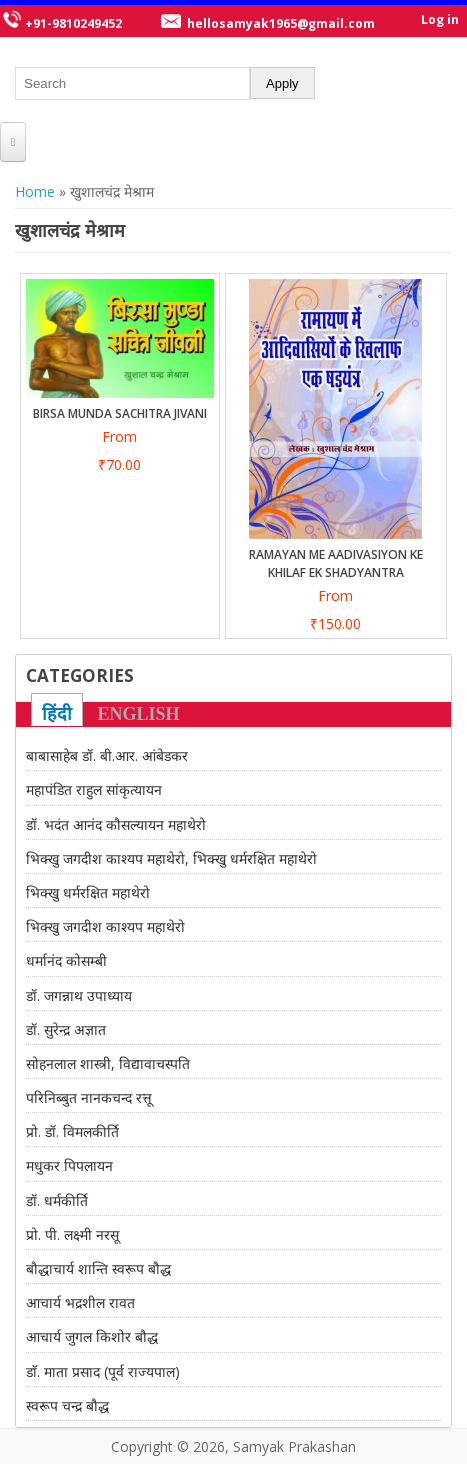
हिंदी (57, 714)
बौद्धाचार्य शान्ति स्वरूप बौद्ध (98, 1268)
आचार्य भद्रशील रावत (80, 1302)
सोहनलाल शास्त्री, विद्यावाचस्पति (108, 1063)
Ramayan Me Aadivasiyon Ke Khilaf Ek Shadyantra (336, 563)
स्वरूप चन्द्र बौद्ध (67, 1405)
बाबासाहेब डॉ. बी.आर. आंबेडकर (107, 755)
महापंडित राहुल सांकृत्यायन (94, 789)
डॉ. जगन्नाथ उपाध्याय (79, 995)
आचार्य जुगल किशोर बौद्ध (92, 1336)
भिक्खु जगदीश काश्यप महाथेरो (105, 926)
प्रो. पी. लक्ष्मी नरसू (72, 1234)
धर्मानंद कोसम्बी (66, 960)
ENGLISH (139, 714)
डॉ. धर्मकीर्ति (57, 1200)
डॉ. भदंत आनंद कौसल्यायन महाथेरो (116, 824)
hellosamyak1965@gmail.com (281, 23)
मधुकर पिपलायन (69, 1165)
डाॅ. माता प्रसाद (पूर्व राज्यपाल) (103, 1371)
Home (35, 191)
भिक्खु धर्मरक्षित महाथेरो (88, 892)
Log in (440, 19)
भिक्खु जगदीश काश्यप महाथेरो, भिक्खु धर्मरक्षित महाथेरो (171, 858)
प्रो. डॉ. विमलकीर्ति (72, 1131)
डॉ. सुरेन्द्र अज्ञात (66, 1029)
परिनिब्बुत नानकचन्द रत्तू (89, 1097)
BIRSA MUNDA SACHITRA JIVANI (120, 413)
